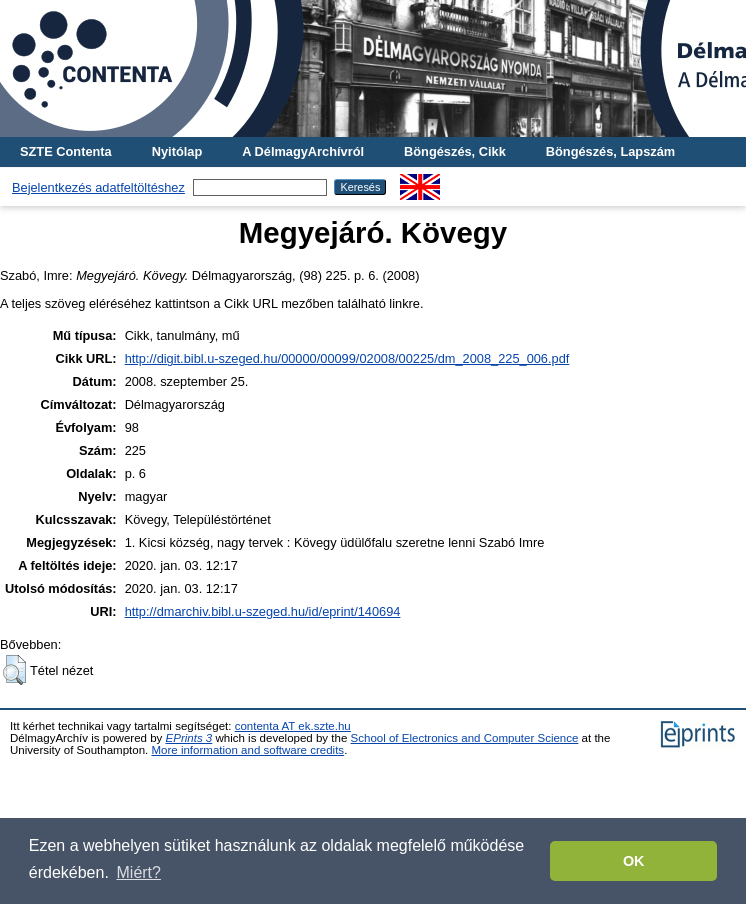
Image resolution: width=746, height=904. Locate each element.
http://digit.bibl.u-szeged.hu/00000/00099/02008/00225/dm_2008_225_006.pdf (347, 358)
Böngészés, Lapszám (610, 151)
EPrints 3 (189, 738)
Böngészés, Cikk (455, 151)
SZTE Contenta (66, 151)
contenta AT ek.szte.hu (293, 726)
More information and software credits (247, 750)
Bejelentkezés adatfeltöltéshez (98, 187)
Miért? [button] (139, 872)
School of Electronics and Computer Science (465, 738)
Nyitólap (177, 151)
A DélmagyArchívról (303, 151)
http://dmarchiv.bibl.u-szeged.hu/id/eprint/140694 (263, 611)
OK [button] (634, 861)
